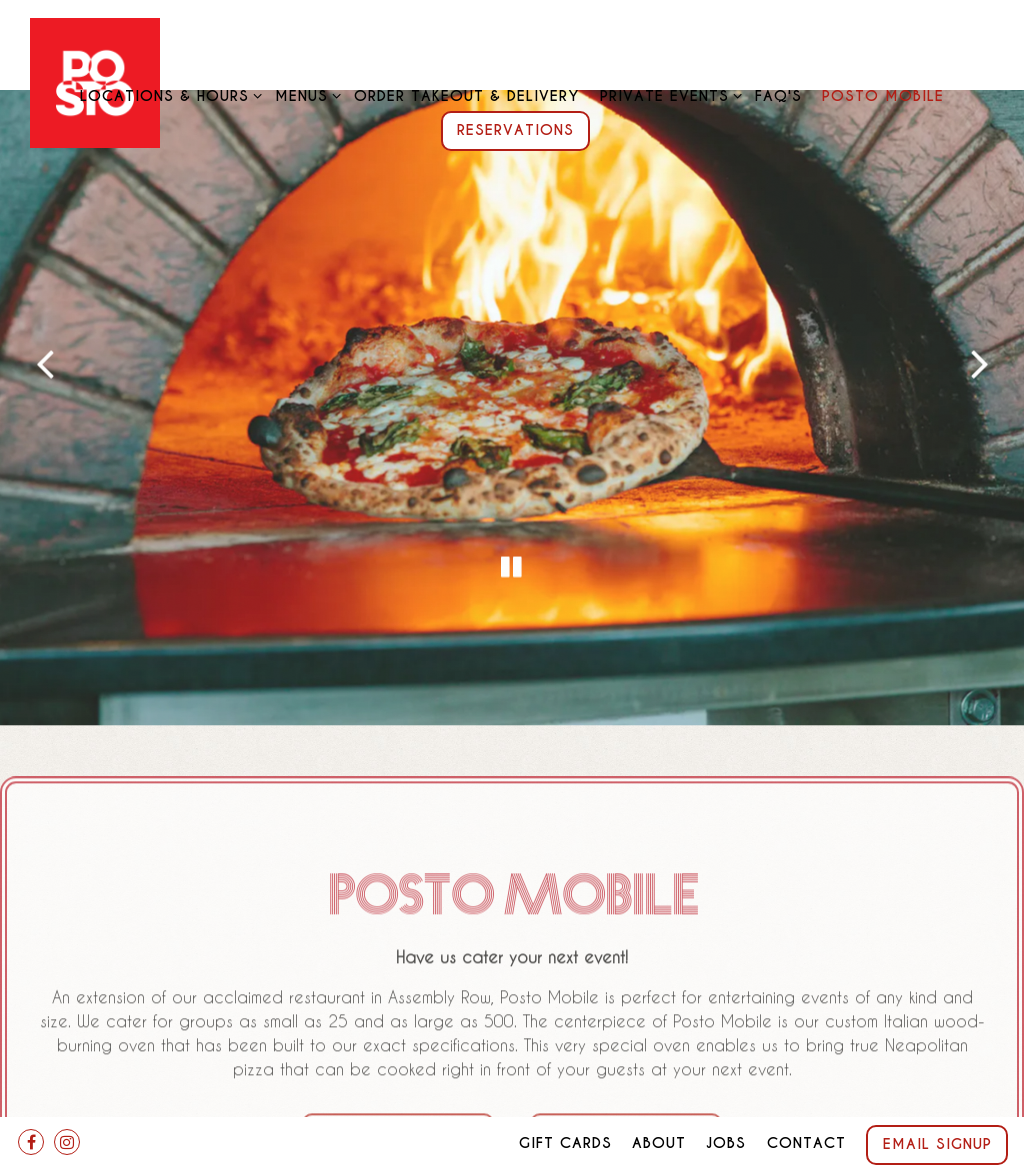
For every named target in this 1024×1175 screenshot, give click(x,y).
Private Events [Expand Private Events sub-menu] (667, 95)
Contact (806, 1098)
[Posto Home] (95, 81)
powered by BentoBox (512, 1151)
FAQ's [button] (778, 96)
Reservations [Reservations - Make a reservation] (515, 130)
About (659, 1098)
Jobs (726, 1098)
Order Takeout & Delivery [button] (466, 96)
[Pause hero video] (512, 535)
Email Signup (937, 1099)
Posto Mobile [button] (883, 96)
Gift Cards (565, 1098)
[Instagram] (67, 1097)
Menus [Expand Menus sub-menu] (304, 95)
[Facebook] (31, 1097)
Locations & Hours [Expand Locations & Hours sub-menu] (167, 95)
